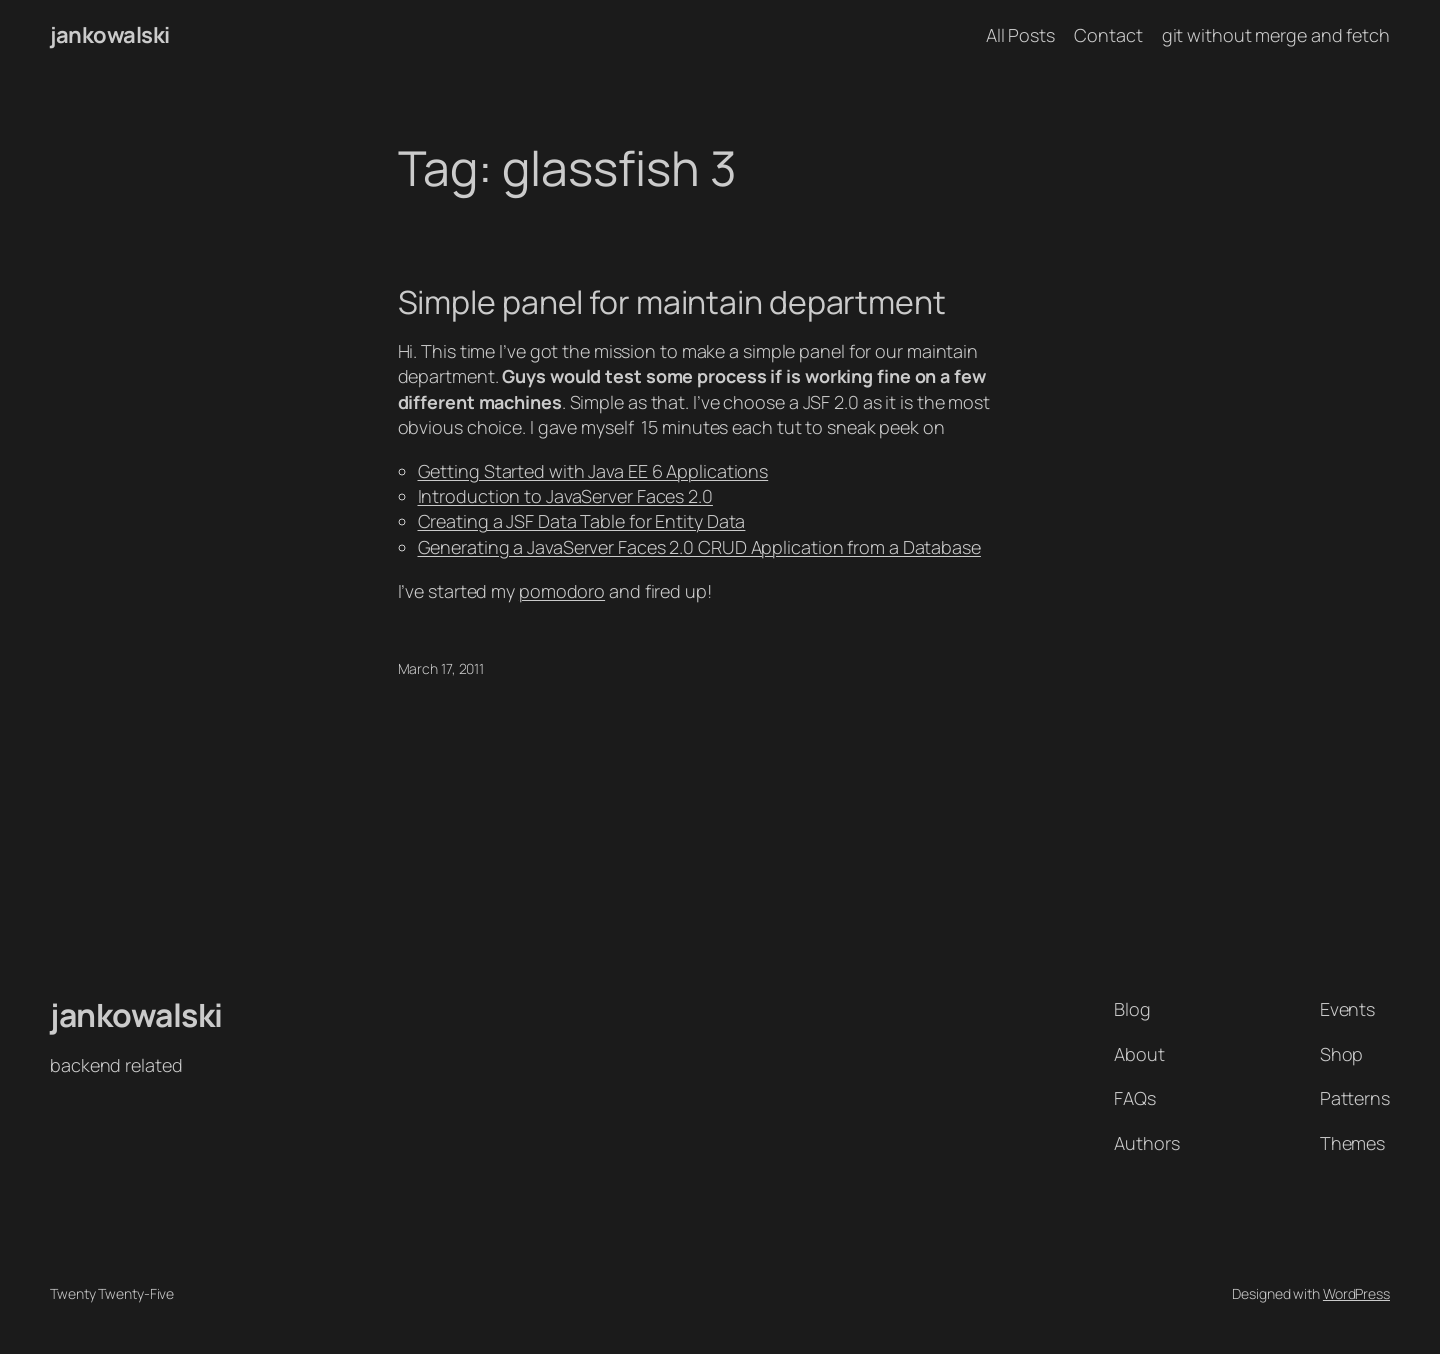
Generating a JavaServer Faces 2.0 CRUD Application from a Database (699, 547)
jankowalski (110, 35)
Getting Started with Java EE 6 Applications (593, 471)
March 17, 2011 (441, 668)
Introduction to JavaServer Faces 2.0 (565, 496)
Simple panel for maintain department (672, 302)
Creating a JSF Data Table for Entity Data (582, 521)
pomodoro (562, 591)
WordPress (1356, 1293)
